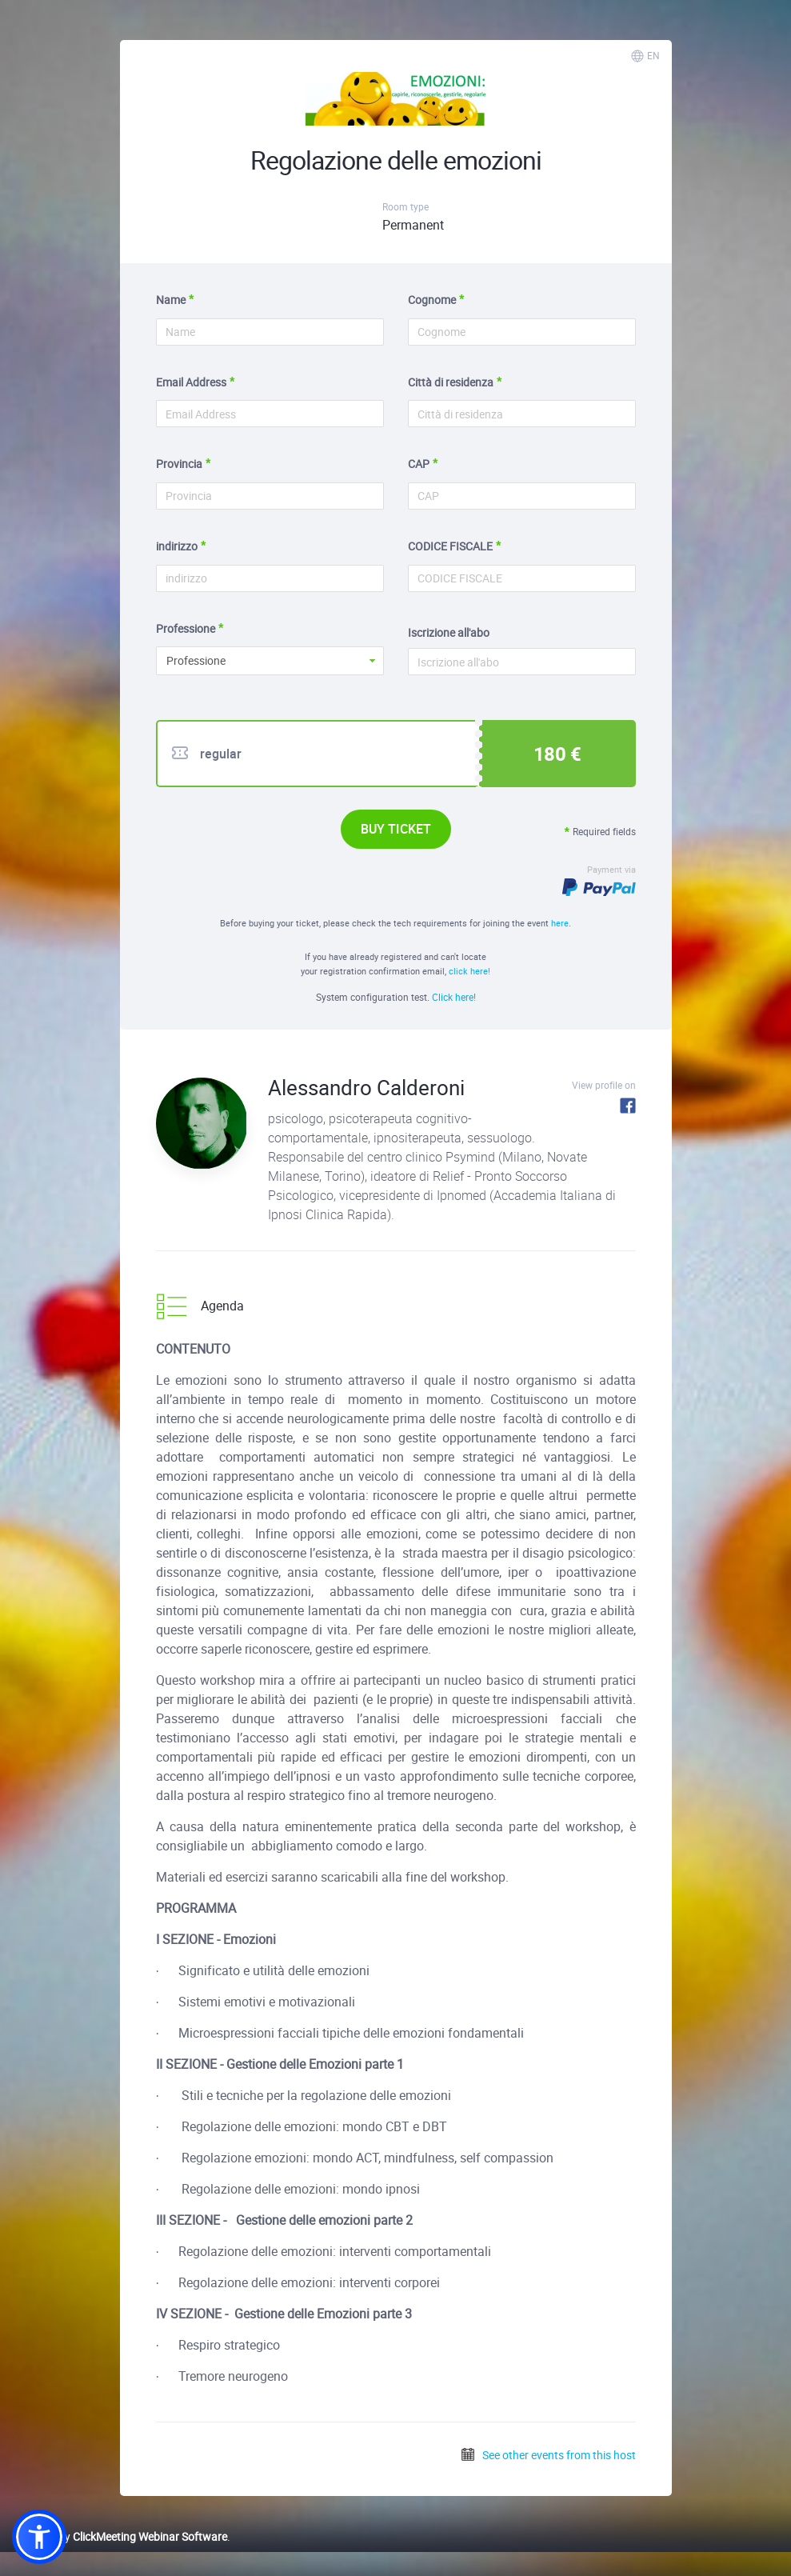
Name (171, 299)
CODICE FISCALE (450, 546)
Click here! (454, 996)
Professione (185, 628)
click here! (469, 971)
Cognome (432, 299)
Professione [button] (196, 660)
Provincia (179, 463)
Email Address (191, 382)
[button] (39, 2537)
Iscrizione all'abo (448, 632)
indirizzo (177, 546)
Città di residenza (450, 382)
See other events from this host (548, 2454)
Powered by (119, 2536)
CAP (418, 463)
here (560, 923)
